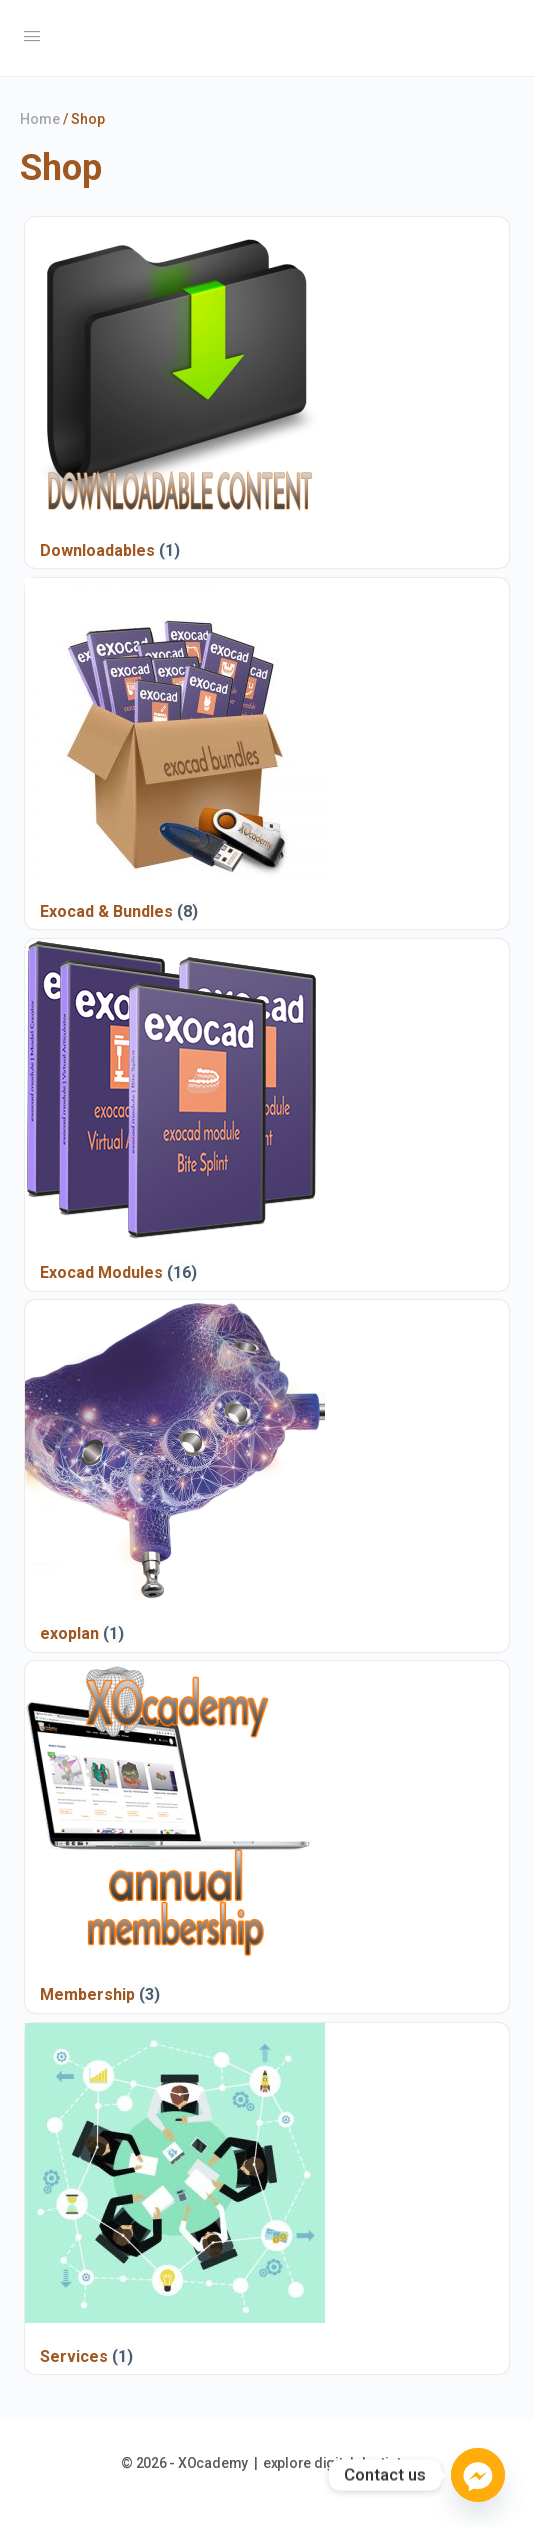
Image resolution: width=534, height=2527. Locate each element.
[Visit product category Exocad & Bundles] (175, 753)
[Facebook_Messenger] (478, 2475)
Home (40, 119)
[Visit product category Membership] (175, 1836)
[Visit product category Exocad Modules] (175, 1114)
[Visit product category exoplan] (175, 1475)
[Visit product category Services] (175, 2198)
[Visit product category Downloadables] (175, 392)
